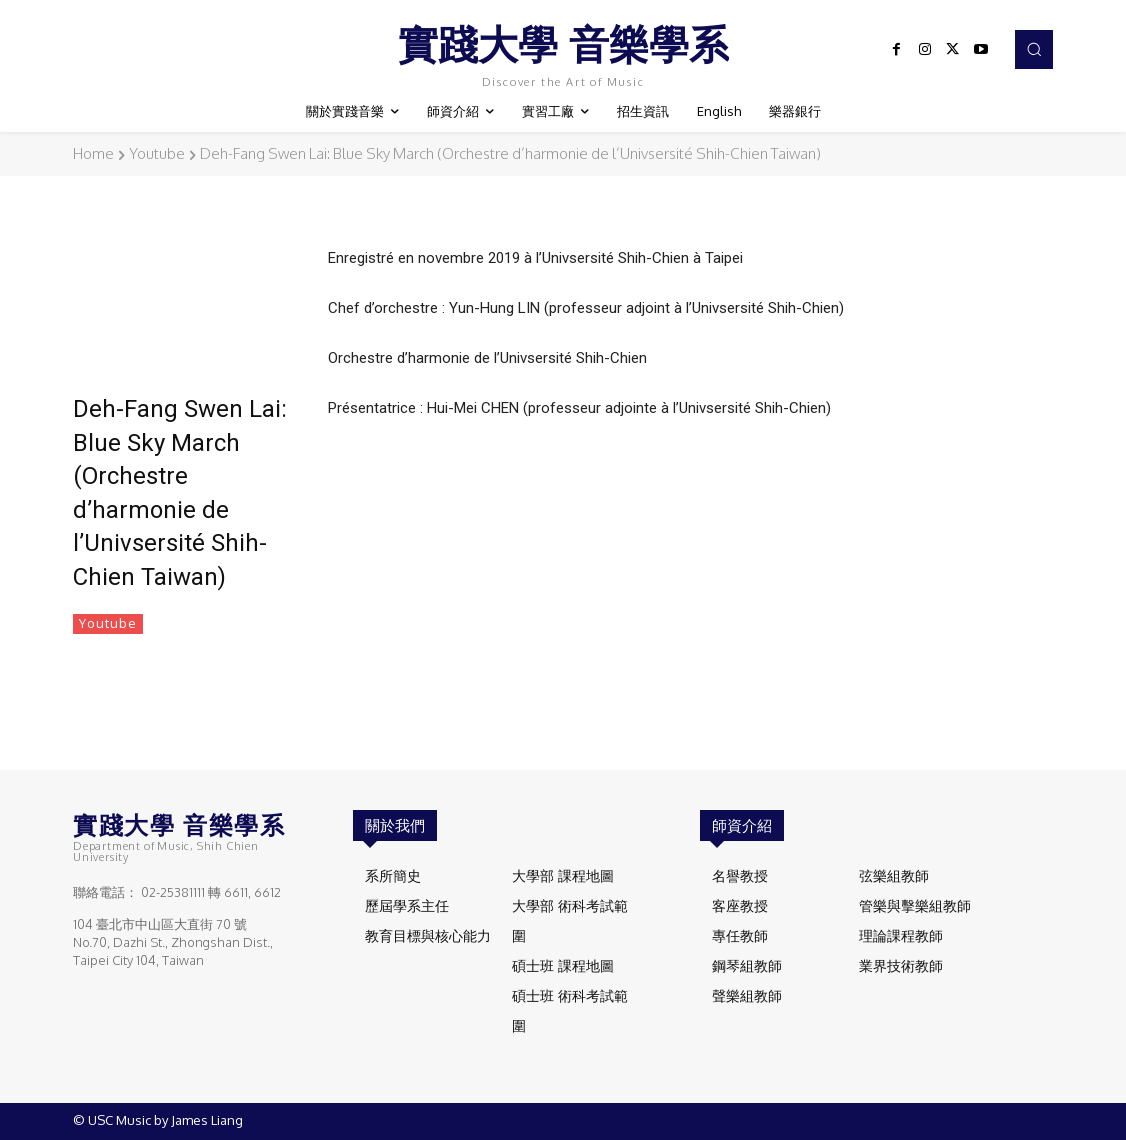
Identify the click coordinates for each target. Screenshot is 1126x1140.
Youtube (157, 153)
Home (93, 153)
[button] (1034, 49)
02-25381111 (173, 893)
